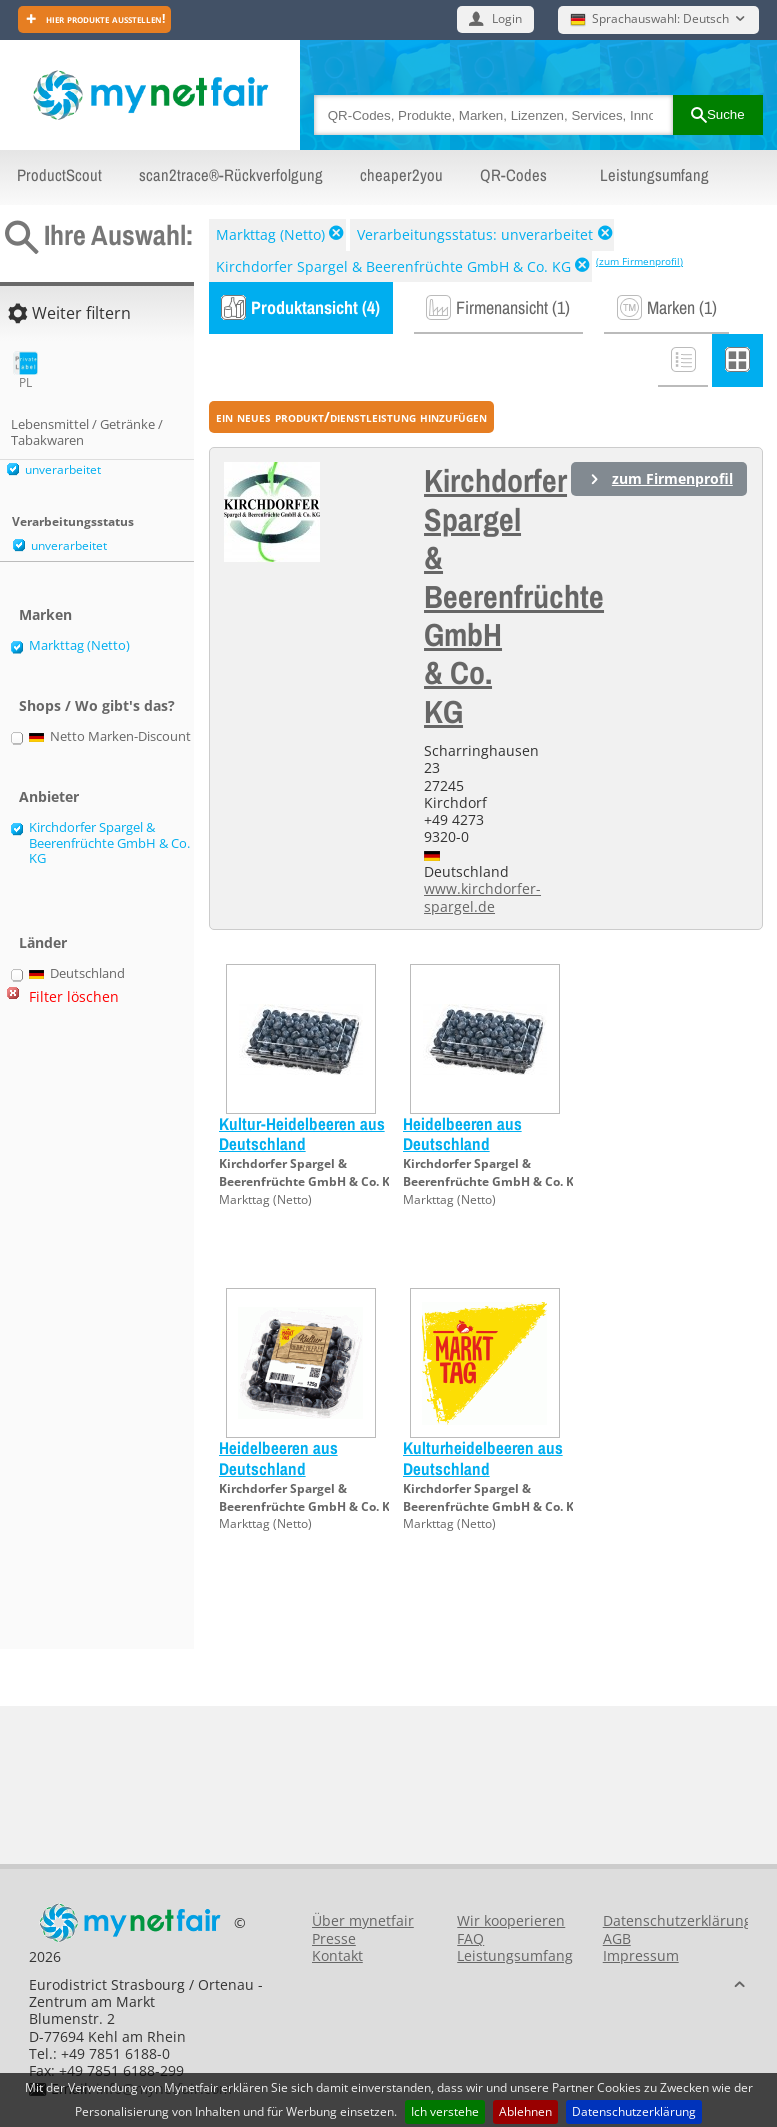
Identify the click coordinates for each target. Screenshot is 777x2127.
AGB (617, 1938)
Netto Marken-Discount (110, 737)
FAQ (470, 1938)
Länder (43, 942)
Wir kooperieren (511, 1920)
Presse (334, 1938)
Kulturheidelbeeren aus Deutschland (483, 1457)
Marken (45, 614)
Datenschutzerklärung (634, 2111)
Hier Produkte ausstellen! (104, 18)
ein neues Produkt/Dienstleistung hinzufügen (351, 416)
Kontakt (337, 1955)
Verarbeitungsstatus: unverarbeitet (475, 234)
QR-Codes (513, 175)
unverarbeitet (63, 469)
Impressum (641, 1955)
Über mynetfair (363, 1920)
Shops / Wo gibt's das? (97, 705)
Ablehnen (525, 2111)
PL (25, 370)
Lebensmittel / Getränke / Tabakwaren (87, 432)
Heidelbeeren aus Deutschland (462, 1133)
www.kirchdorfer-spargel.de (482, 897)
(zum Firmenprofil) (639, 261)
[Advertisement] (90, 1336)
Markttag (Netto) (270, 234)
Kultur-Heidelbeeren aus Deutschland (302, 1133)
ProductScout (59, 175)
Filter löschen (74, 996)
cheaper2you (401, 175)
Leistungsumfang (654, 175)
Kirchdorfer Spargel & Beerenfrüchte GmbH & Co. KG (393, 266)
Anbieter (49, 796)
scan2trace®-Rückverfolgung (231, 175)
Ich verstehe (445, 2111)
